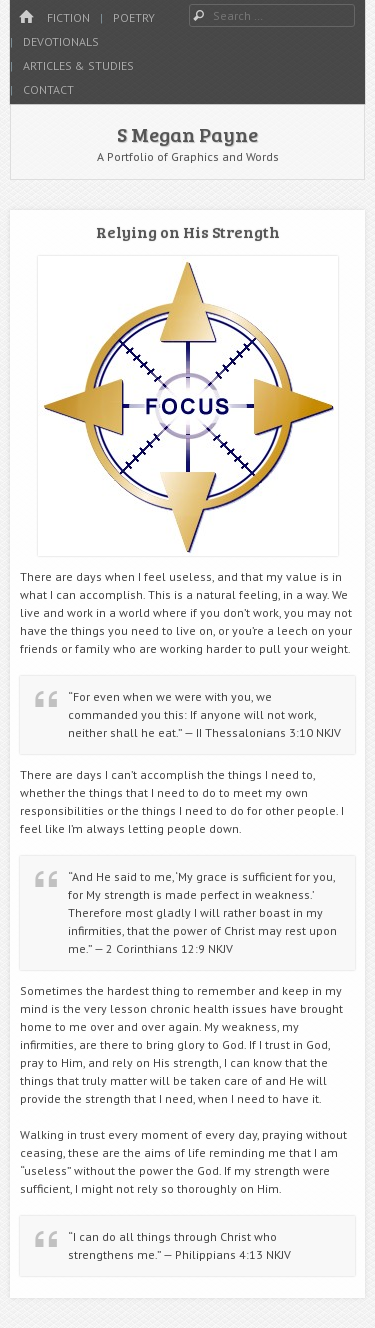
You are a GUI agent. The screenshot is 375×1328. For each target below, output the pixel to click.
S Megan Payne (187, 134)
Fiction (68, 17)
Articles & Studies (78, 65)
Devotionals (61, 41)
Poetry (134, 17)
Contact (48, 89)
